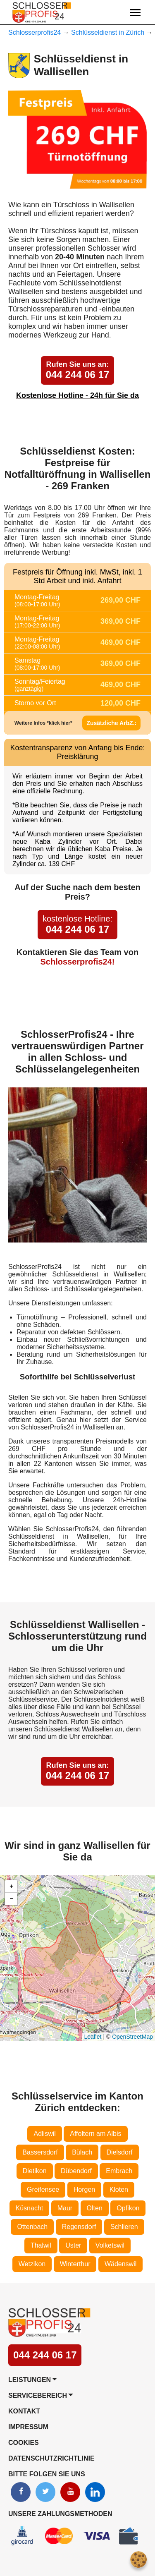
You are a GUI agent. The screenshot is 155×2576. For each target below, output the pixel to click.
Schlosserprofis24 (34, 32)
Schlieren (124, 2226)
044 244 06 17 (77, 370)
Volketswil (109, 2245)
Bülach (82, 2152)
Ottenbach (32, 2226)
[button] (11, 1886)
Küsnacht (29, 2208)
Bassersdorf (39, 2152)
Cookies (23, 2442)
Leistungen (29, 2379)
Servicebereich (37, 2395)
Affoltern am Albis (95, 2133)
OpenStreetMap (132, 2036)
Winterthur (75, 2263)
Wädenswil (120, 2263)
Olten (95, 2208)
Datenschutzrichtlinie (51, 2458)
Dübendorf (76, 2170)
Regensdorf (79, 2226)
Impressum (28, 2426)
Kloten (119, 2189)
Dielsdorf (120, 2152)
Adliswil (44, 2133)
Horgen (84, 2189)
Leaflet (92, 2036)
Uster (73, 2245)
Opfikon (128, 2208)
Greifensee (43, 2189)
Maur (64, 2208)
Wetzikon (32, 2263)
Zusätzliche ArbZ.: (111, 723)
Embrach (119, 2170)
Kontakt (24, 2411)
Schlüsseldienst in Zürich (107, 32)
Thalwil (41, 2245)
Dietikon (35, 2170)
